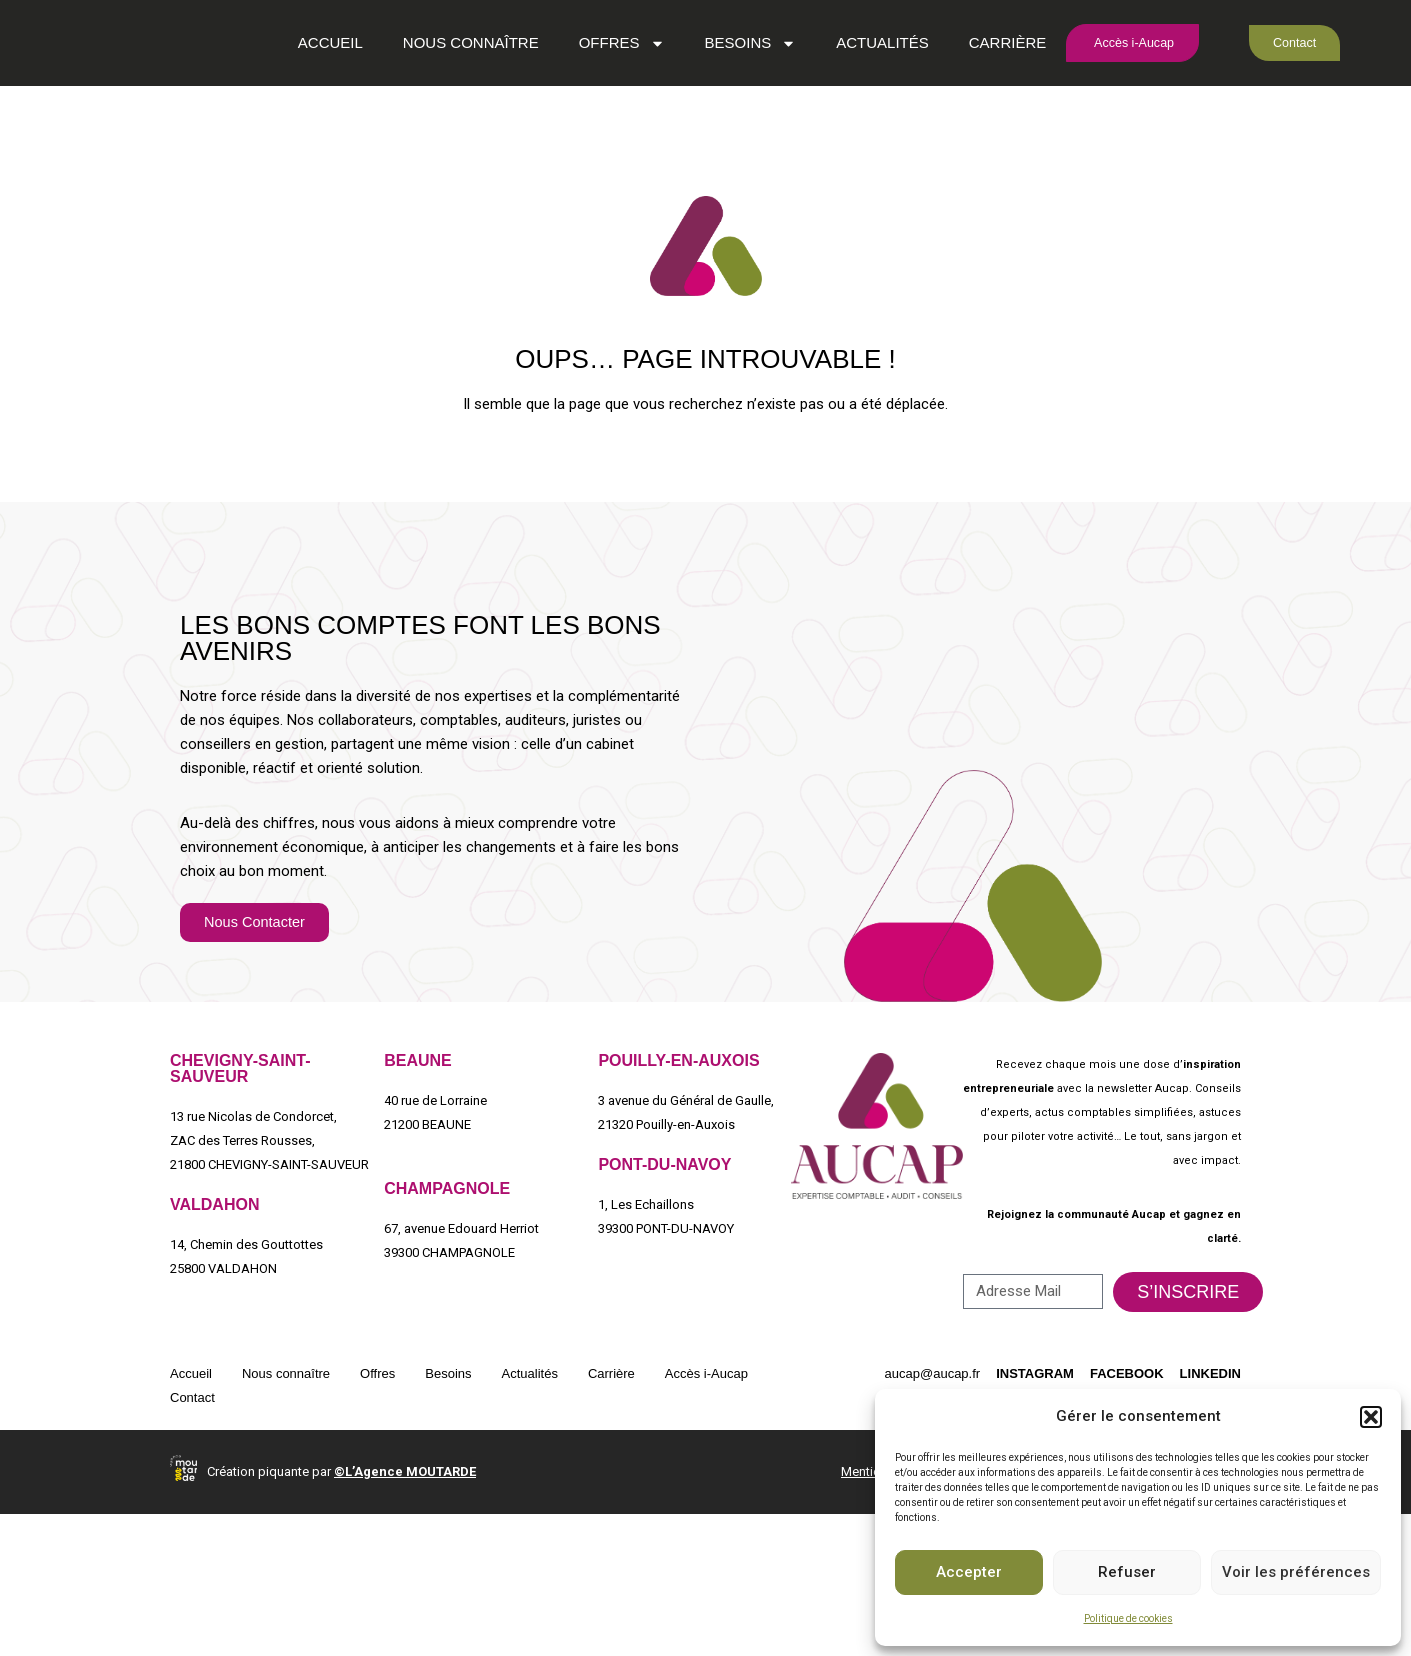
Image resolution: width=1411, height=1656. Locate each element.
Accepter (969, 1572)
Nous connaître (443, 99)
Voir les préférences (1296, 1572)
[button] (1371, 1417)
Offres (594, 99)
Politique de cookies (1128, 1618)
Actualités (855, 99)
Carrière (980, 99)
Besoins (723, 99)
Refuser (1127, 1572)
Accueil (302, 99)
